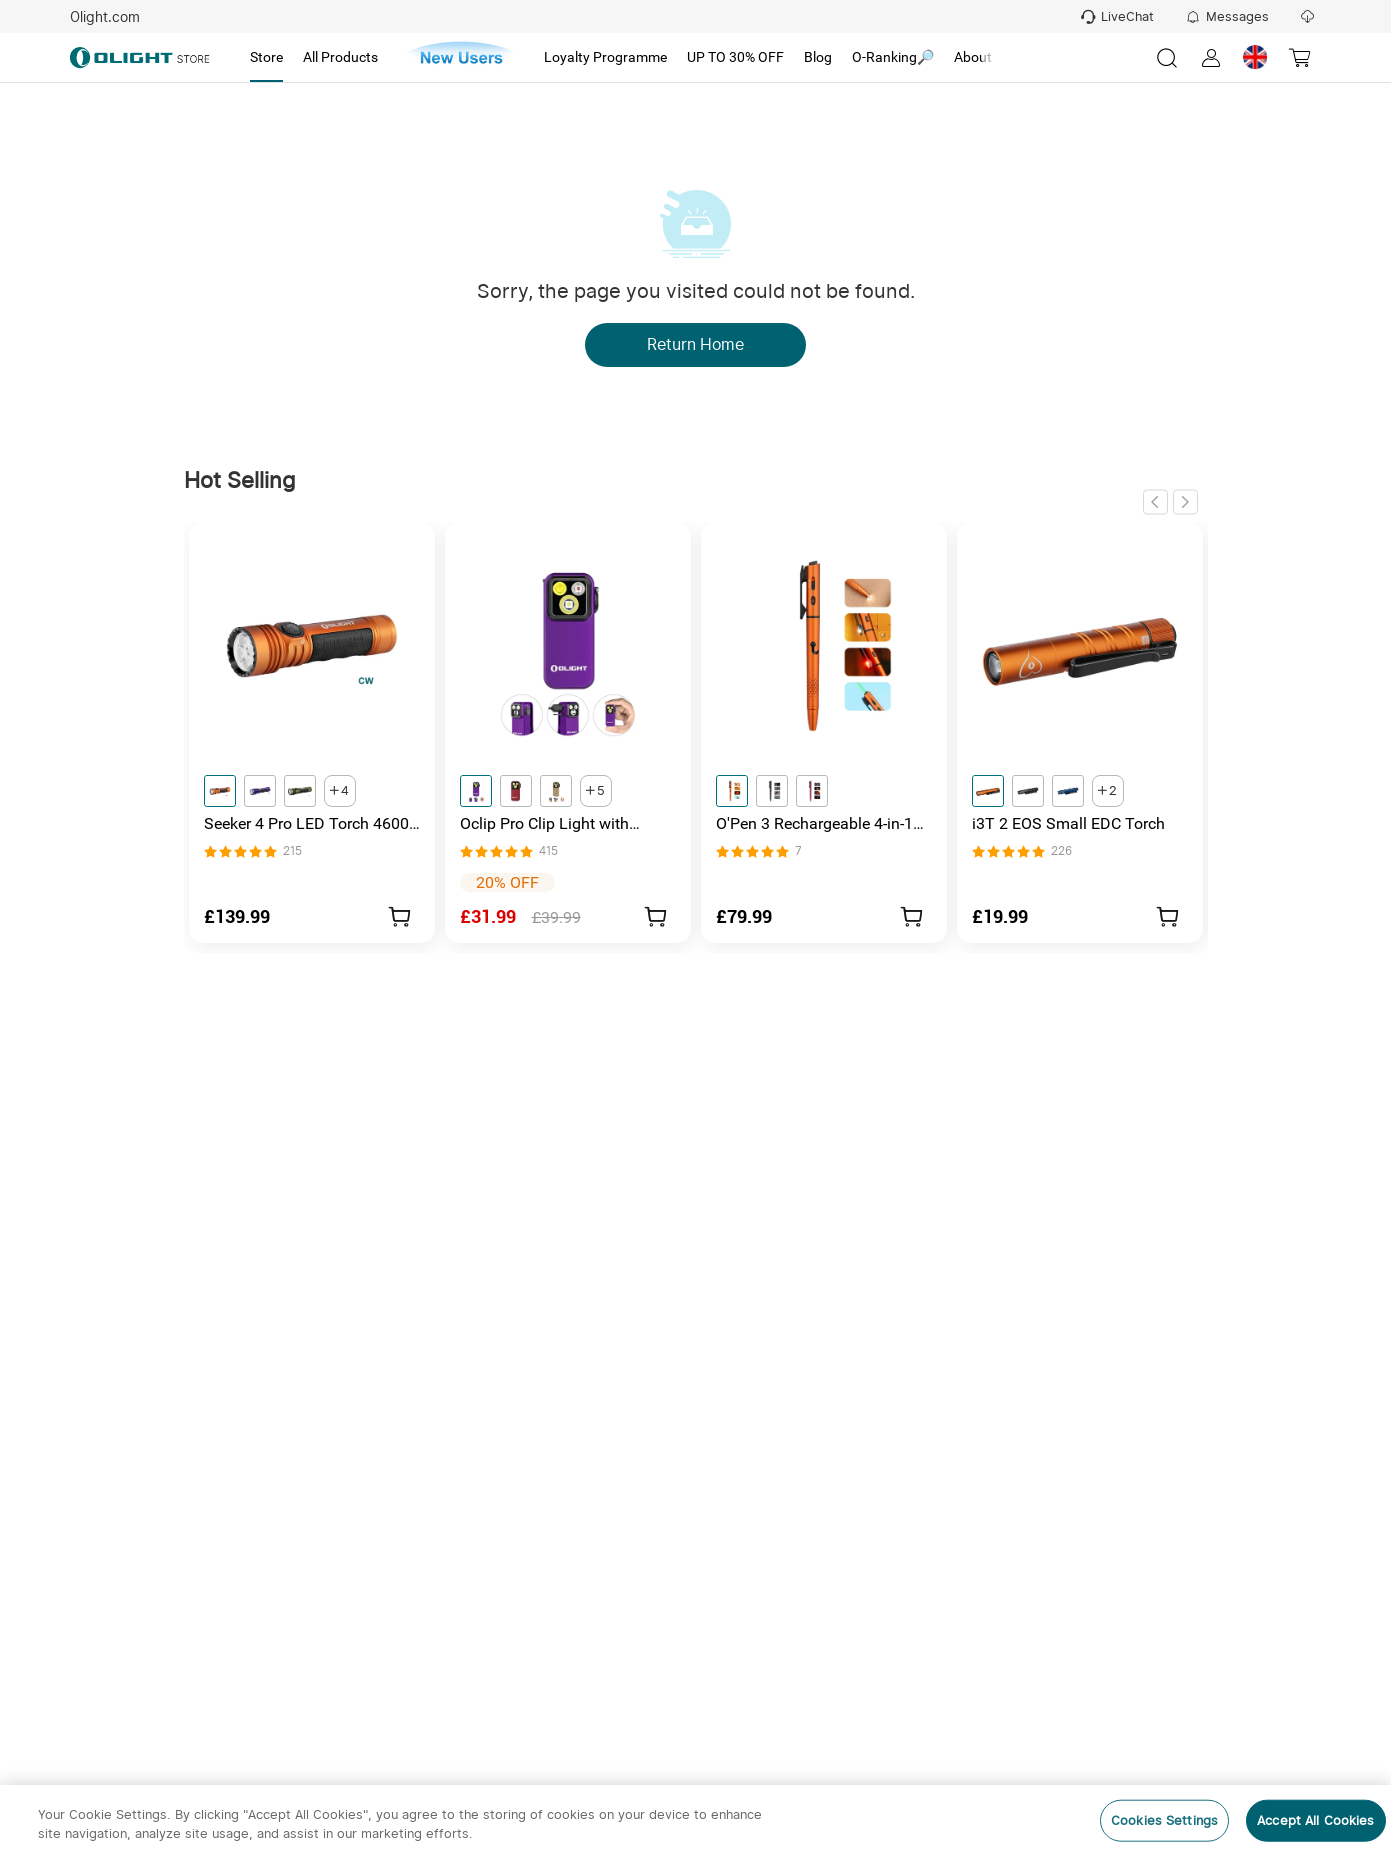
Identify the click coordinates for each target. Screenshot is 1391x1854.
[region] (695, 1819)
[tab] (266, 58)
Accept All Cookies (1315, 1820)
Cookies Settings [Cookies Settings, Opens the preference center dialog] (1164, 1820)
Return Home (695, 345)
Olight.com (105, 17)
